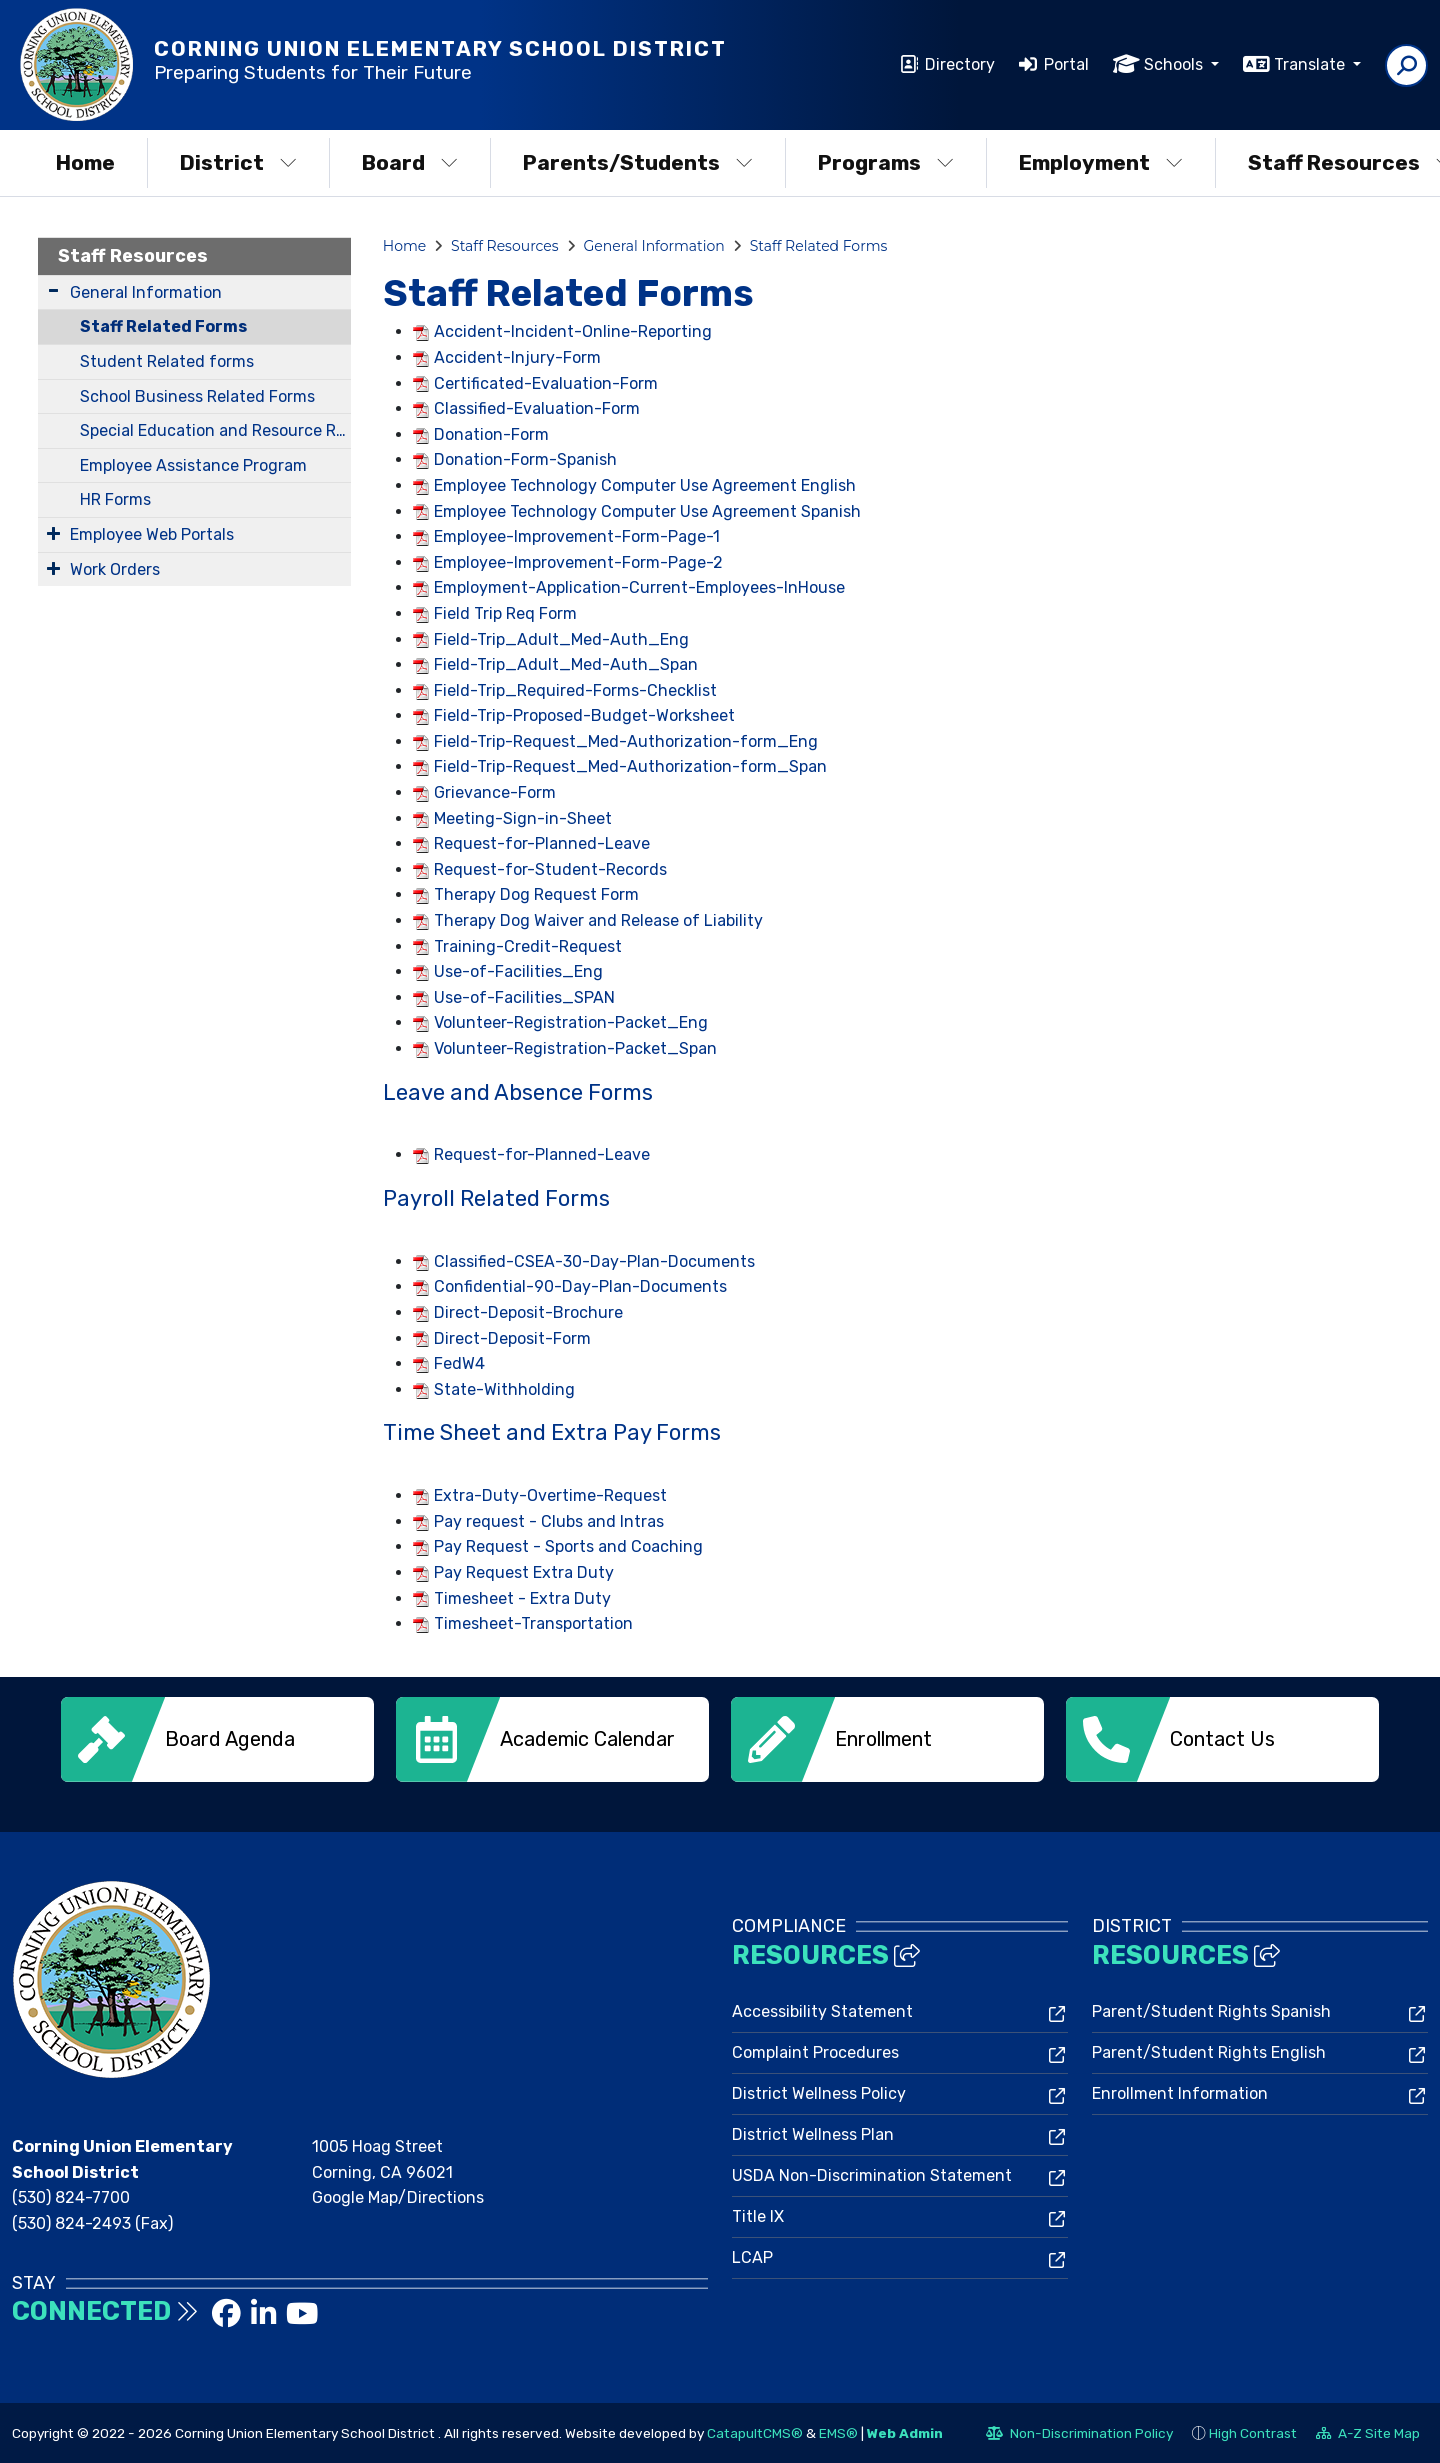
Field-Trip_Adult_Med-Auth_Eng (561, 639)
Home (85, 162)
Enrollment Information (1180, 2093)
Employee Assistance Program (193, 465)
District (238, 162)
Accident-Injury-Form (517, 357)
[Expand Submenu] (53, 290)
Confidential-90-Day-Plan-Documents (580, 1286)
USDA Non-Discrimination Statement (872, 2175)
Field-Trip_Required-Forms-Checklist (575, 690)
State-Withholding (504, 1389)
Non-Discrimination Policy (1079, 2435)
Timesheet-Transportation (533, 1623)
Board (410, 162)
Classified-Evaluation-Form (537, 408)
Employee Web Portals (152, 534)
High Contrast (1253, 2432)
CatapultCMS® (755, 2432)
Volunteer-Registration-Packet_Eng (571, 1022)
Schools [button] (1175, 64)
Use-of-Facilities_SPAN (524, 997)
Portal (1066, 64)
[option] (217, 1739)
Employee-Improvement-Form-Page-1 (577, 536)
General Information (146, 292)
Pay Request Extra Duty (524, 1572)
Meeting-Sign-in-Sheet (523, 818)
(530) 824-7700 (71, 2197)
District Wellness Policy (819, 2093)
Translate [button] (1311, 64)
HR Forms (115, 499)
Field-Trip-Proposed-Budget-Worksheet (584, 715)
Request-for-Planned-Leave (542, 843)
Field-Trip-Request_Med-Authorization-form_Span (630, 766)
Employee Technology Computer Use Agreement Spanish (647, 511)
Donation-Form (491, 434)
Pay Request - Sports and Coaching (568, 1546)
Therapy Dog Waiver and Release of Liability (598, 920)
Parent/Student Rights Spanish (1211, 2011)
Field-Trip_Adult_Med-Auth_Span (566, 664)
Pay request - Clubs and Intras (549, 1521)
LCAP (752, 2257)
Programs (886, 162)
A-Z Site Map (1368, 2435)
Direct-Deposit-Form (512, 1338)
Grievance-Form (495, 792)
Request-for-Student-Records (550, 869)
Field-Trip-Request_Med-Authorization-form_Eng (626, 741)
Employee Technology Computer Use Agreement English (645, 485)
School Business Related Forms (197, 396)
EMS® (838, 2432)
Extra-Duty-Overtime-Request (550, 1495)
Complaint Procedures (815, 2052)
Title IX (758, 2216)
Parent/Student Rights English (1209, 2052)
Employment (1101, 162)
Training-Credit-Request (528, 946)
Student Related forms (167, 361)
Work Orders (115, 569)
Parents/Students (638, 162)
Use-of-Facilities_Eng (518, 971)
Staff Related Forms (163, 326)
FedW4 (459, 1363)
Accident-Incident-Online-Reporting (573, 331)
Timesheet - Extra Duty (522, 1598)
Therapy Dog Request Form (536, 894)
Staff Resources (133, 256)
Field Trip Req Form (505, 613)
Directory (960, 64)
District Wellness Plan (813, 2134)
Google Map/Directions (398, 2197)
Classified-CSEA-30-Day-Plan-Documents (594, 1261)
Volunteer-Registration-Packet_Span (575, 1048)
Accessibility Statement (822, 2011)
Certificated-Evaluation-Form (546, 383)
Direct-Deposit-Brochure (528, 1312)
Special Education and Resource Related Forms (215, 430)
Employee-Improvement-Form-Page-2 (578, 562)
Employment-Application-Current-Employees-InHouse (639, 587)
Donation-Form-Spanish (525, 459)
